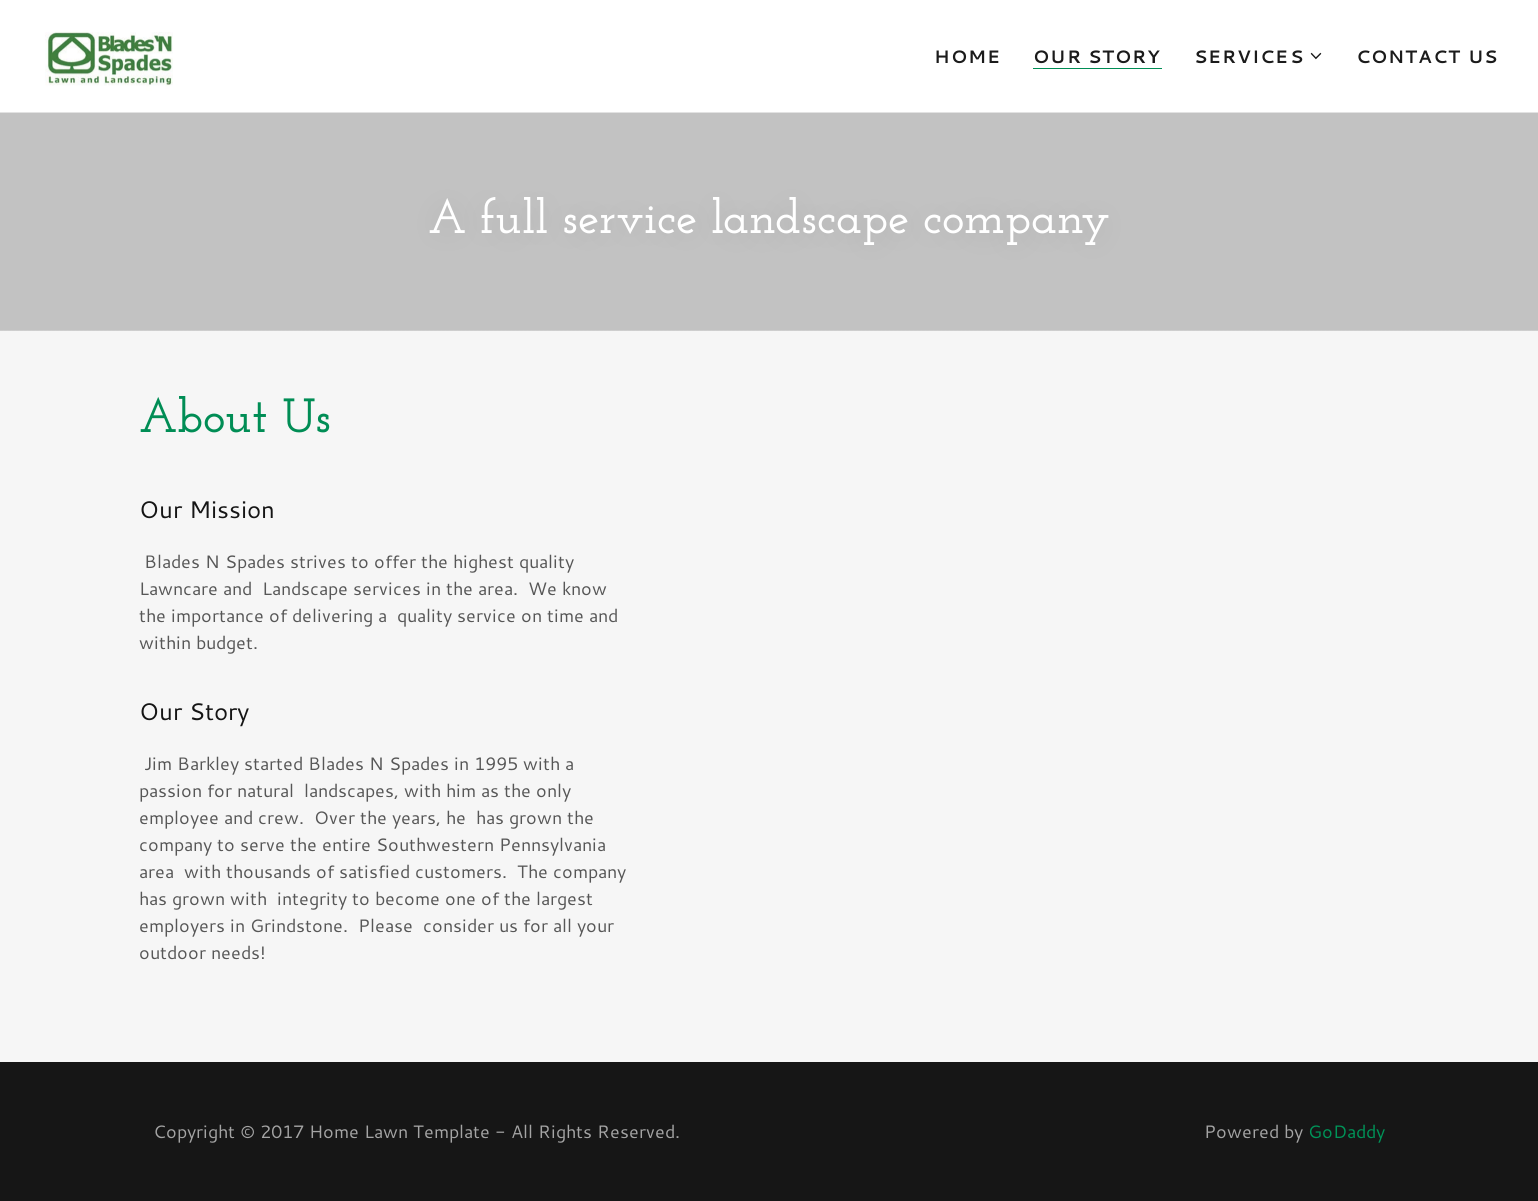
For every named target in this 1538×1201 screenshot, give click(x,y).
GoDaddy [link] (1346, 1131)
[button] (1259, 56)
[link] (106, 53)
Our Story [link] (1097, 56)
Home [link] (968, 56)
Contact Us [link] (1427, 56)
